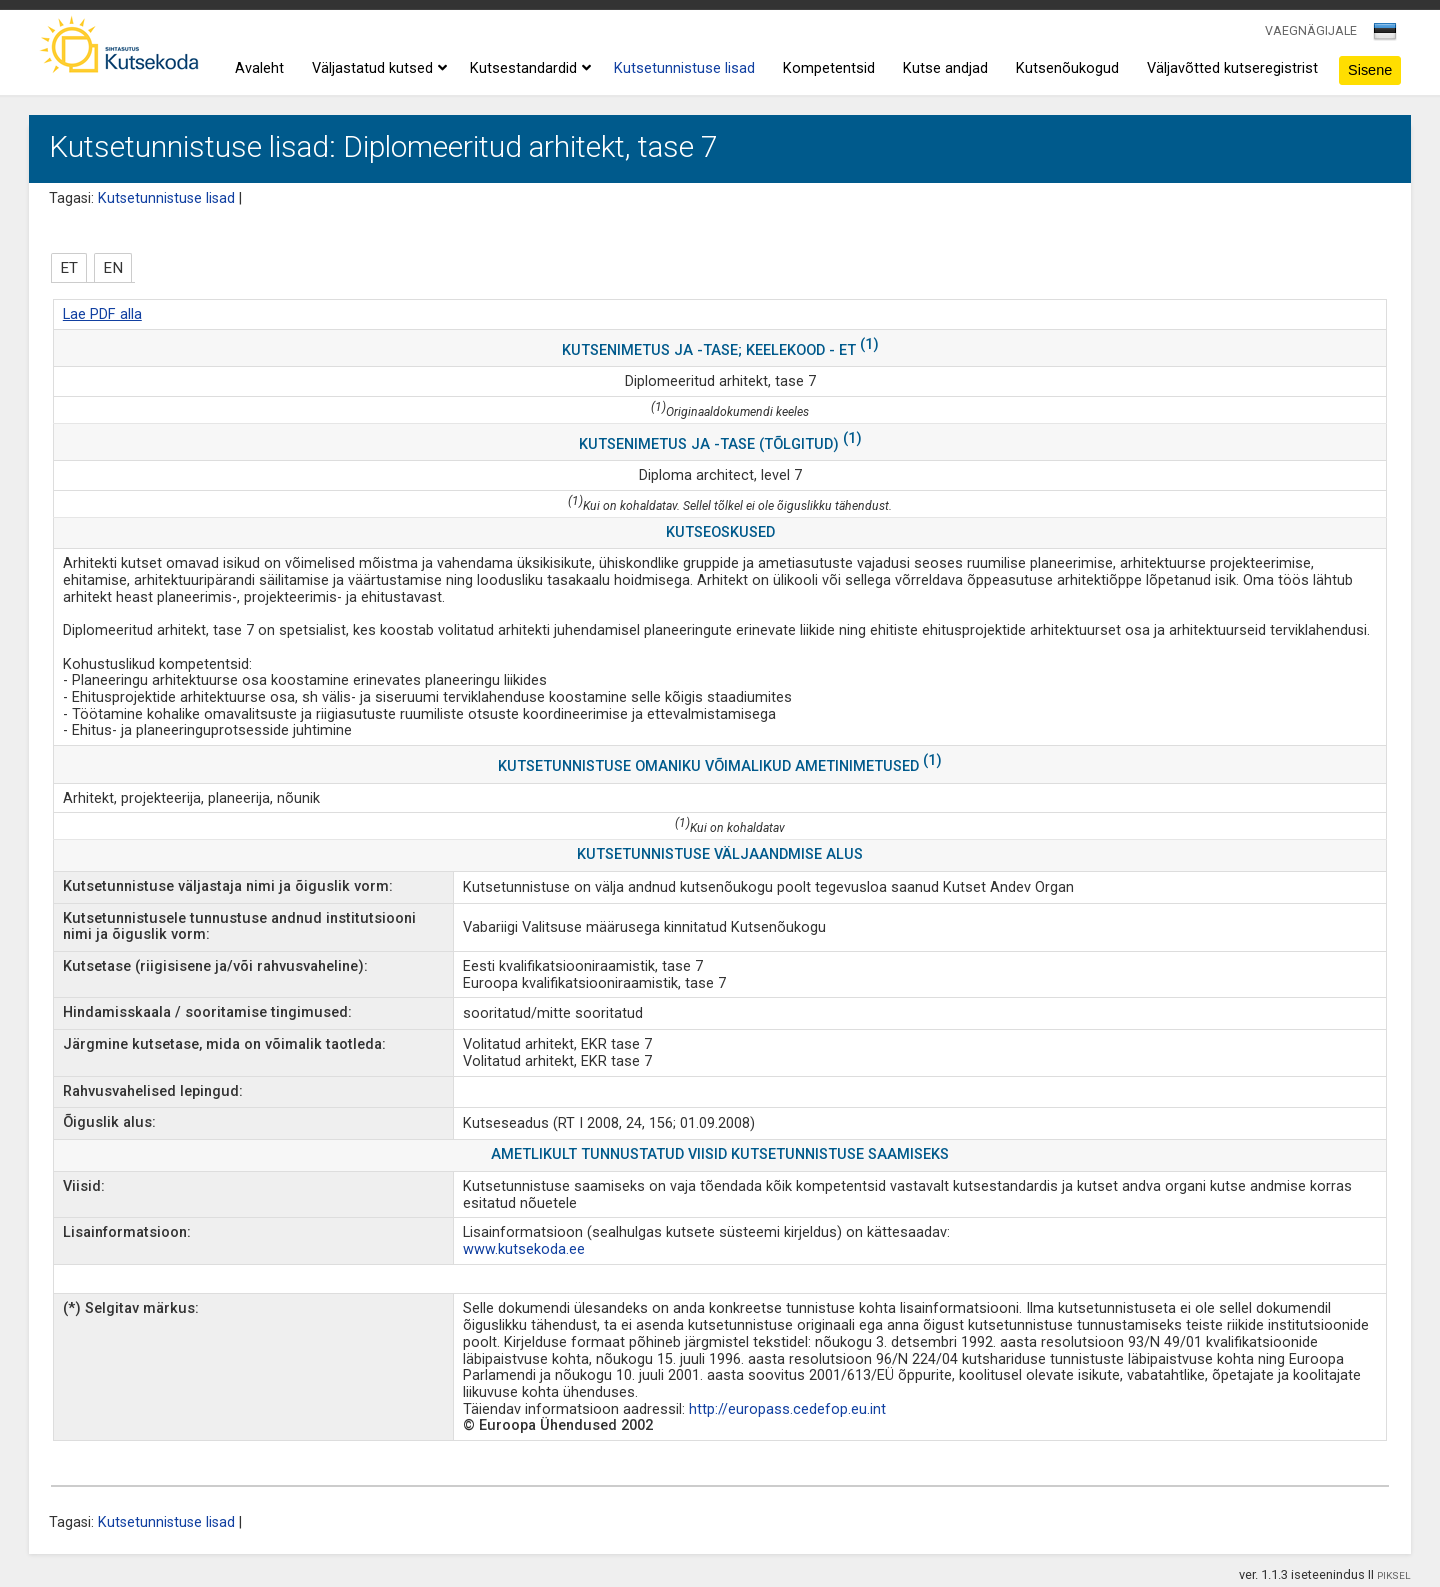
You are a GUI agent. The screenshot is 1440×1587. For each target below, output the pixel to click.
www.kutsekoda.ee (524, 1249)
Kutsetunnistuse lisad (684, 68)
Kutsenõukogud (1067, 68)
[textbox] (1382, 35)
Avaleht (259, 68)
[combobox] (1386, 37)
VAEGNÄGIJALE (1311, 30)
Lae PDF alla (102, 314)
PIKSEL (1394, 1575)
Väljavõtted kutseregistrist (1232, 68)
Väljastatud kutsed (377, 69)
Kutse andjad (945, 68)
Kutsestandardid (528, 69)
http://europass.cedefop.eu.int (787, 1409)
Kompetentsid (829, 68)
